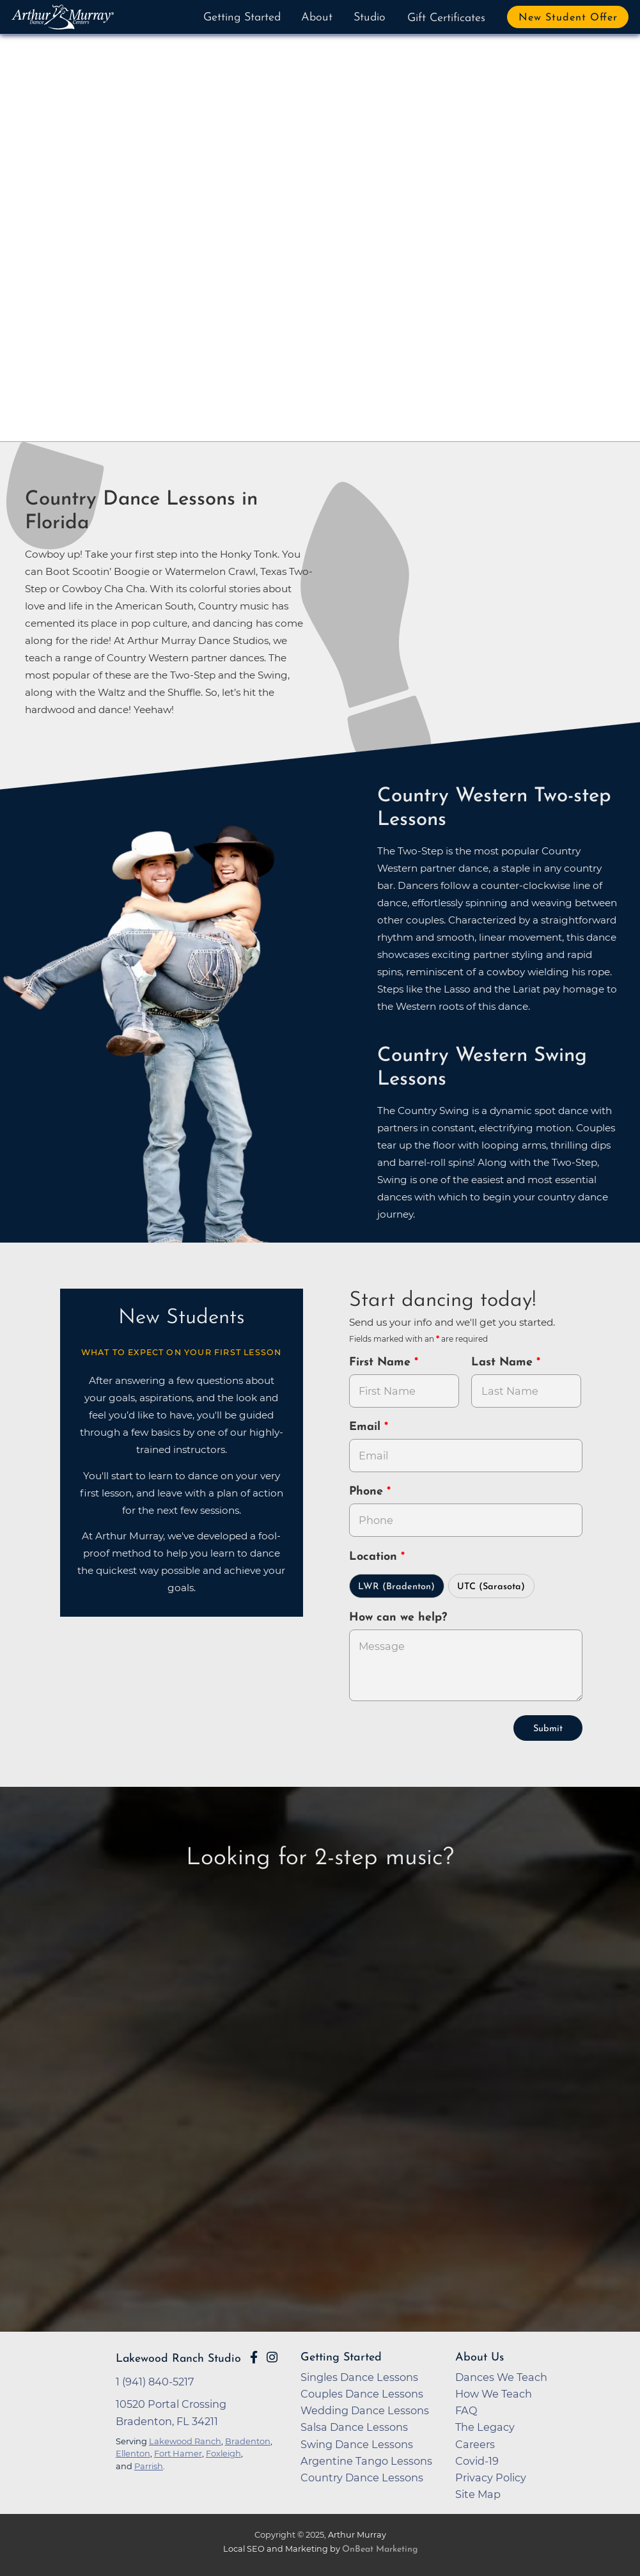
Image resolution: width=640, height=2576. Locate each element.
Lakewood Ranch (185, 2441)
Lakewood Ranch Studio (178, 2358)
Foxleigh (223, 2453)
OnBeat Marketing (380, 2549)
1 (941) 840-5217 (155, 2381)
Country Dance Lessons (361, 2477)
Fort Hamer (178, 2453)
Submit (548, 1729)
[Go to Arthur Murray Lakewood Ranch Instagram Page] (272, 2357)
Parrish (148, 2466)
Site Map (478, 2494)
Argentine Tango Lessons (366, 2460)
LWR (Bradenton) (396, 1587)
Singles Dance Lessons (359, 2377)
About (316, 18)
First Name (381, 1362)
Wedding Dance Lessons (364, 2410)
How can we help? (398, 1618)
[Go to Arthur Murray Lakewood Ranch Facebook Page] (254, 2357)
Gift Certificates (446, 18)
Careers (475, 2444)
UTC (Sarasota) (491, 1587)
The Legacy (485, 2427)
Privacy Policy (490, 2477)
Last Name (503, 1362)
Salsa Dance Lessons (354, 2427)
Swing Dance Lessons (356, 2444)
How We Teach (493, 2393)
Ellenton (133, 2453)
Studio (370, 18)
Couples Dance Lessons (361, 2393)
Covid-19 (477, 2460)
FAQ (466, 2410)
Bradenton (247, 2441)
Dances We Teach (501, 2377)
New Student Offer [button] (568, 18)
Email (366, 1427)
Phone (368, 1492)
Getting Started (242, 18)
